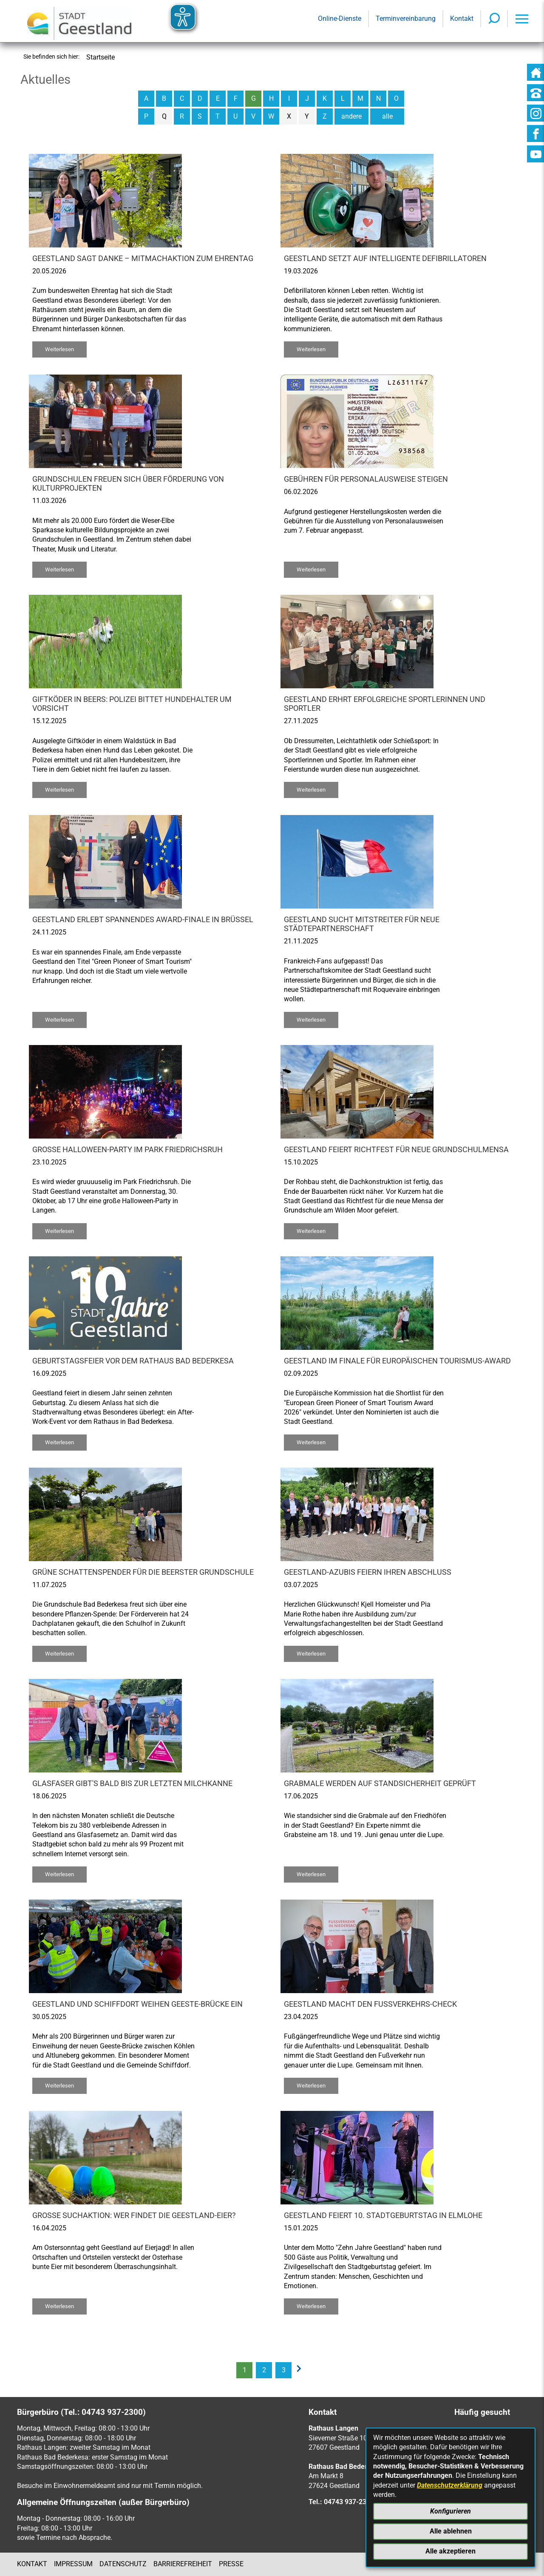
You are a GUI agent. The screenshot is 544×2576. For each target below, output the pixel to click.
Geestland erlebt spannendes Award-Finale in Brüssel (142, 919)
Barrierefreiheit (182, 2564)
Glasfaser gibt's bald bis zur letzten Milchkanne (132, 1783)
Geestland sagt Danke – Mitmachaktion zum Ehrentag (142, 258)
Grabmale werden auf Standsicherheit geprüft (380, 1783)
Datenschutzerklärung (449, 2485)
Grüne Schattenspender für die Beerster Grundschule (143, 1572)
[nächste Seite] (301, 2370)
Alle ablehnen (451, 2531)
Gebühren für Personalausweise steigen (366, 479)
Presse (231, 2564)
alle (387, 116)
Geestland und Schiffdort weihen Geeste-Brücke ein (137, 2004)
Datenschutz (123, 2564)
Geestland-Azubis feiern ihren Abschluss (367, 1572)
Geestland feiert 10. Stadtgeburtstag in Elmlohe (383, 2215)
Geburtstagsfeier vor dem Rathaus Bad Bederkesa (133, 1361)
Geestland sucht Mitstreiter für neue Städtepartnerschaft (361, 924)
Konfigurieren (450, 2511)
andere (351, 116)
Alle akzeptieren (450, 2551)
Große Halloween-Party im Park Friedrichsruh (127, 1149)
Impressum (73, 2564)
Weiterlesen (59, 349)
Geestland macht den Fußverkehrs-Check (370, 2004)
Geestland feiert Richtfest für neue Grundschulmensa (396, 1149)
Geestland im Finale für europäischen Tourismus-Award (397, 1361)
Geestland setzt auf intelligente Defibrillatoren (385, 258)
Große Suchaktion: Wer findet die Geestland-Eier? (134, 2215)
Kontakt (32, 2564)
